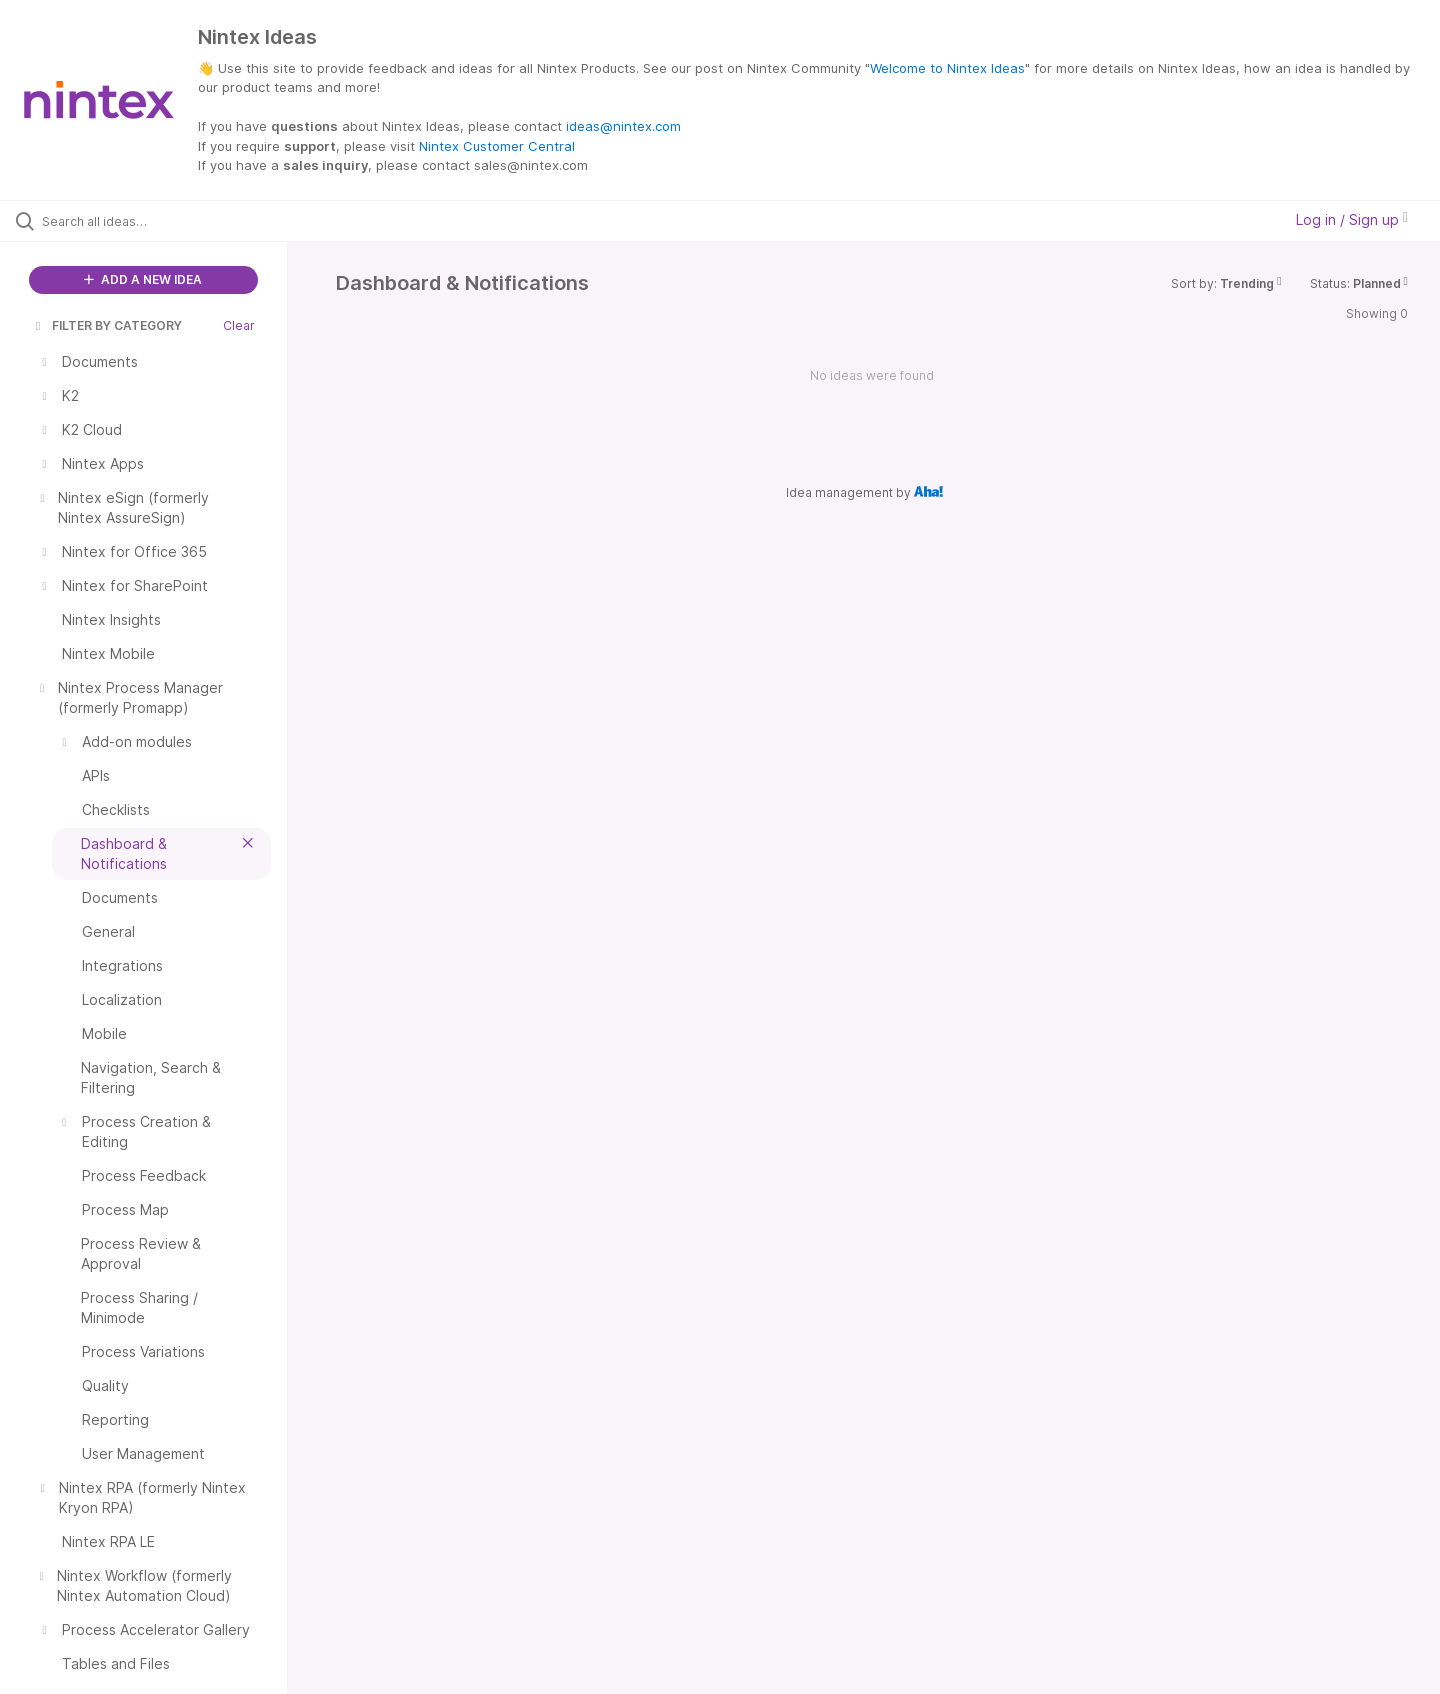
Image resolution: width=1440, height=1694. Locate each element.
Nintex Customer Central (497, 146)
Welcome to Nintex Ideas (947, 68)
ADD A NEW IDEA (143, 279)
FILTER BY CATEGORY (107, 325)
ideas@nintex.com (623, 126)
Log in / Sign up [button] (1352, 219)
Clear (239, 325)
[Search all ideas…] (169, 221)
